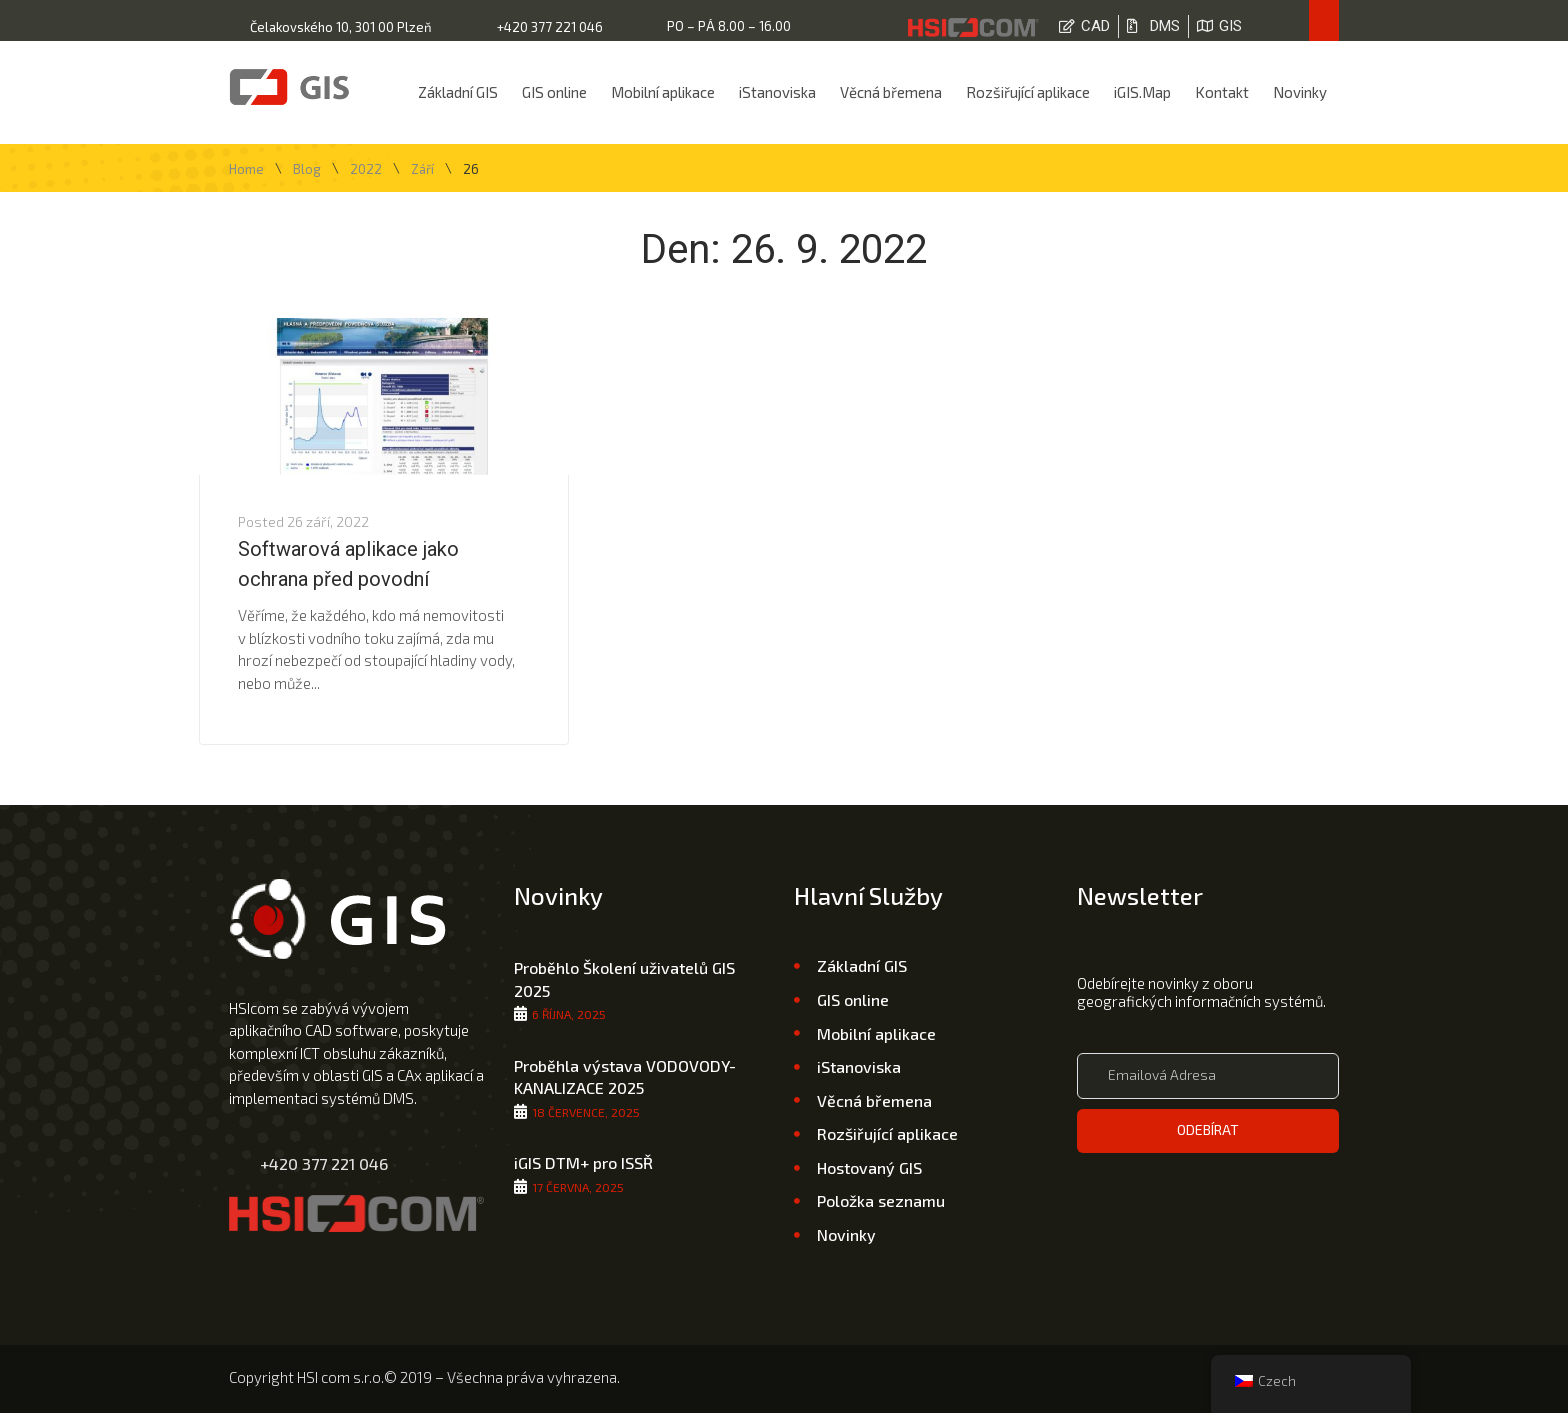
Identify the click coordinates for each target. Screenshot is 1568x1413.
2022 (366, 169)
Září (422, 169)
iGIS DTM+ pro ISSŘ (583, 1162)
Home (246, 169)
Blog (307, 169)
